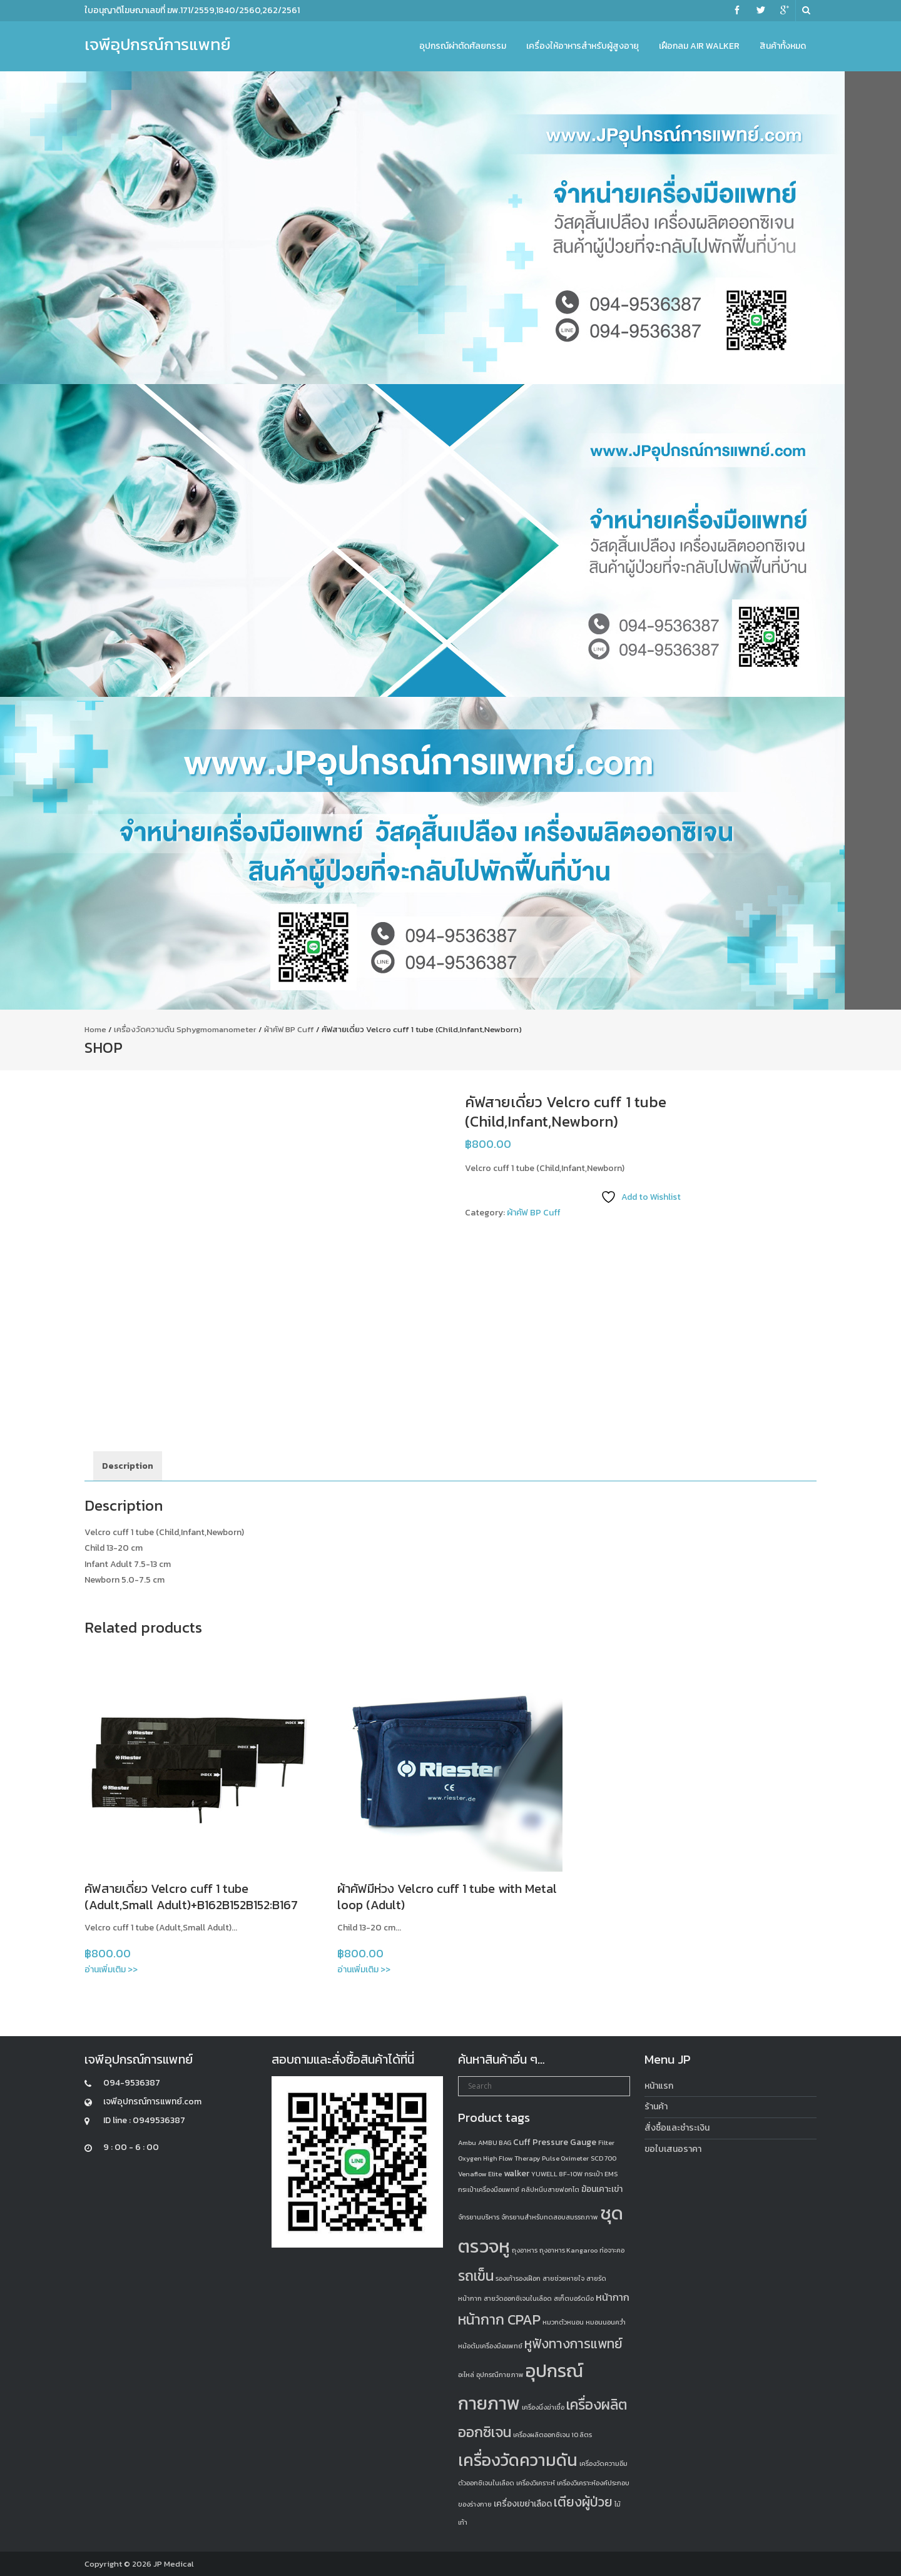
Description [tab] (127, 1466)
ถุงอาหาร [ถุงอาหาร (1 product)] (524, 2250)
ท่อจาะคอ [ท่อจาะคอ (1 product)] (611, 2250)
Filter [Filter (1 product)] (606, 2142)
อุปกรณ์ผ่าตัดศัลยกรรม (462, 46)
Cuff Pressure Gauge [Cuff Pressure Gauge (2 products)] (554, 2142)
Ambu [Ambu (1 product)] (467, 2142)
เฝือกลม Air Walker (699, 46)
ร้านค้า (656, 2106)
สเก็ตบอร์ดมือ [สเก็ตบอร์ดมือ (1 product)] (574, 2298)
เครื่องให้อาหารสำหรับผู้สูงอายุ (582, 46)
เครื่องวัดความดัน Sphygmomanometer (185, 1029)
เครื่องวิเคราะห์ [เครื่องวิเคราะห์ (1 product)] (535, 2483)
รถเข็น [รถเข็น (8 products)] (476, 2275)
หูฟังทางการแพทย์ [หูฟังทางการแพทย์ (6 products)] (573, 2343)
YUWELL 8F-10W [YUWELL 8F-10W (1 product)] (557, 2174)
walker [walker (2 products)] (516, 2173)
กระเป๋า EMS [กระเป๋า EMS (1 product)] (601, 2174)
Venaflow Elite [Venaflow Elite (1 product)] (480, 2174)
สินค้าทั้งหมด (783, 46)
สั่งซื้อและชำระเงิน (677, 2127)
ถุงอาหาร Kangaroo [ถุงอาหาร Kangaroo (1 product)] (568, 2250)
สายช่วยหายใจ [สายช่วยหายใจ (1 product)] (563, 2278)
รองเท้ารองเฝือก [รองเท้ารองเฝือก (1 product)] (518, 2278)
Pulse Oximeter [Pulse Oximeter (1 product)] (565, 2158)
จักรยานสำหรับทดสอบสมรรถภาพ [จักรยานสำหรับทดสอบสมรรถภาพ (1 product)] (549, 2217)
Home (95, 1029)
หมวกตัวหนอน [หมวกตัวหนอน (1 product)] (563, 2322)
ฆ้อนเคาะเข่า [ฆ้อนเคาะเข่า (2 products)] (602, 2189)
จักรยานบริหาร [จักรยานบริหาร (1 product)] (478, 2217)
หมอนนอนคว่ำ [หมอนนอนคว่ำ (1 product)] (606, 2322)
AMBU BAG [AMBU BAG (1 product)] (494, 2142)
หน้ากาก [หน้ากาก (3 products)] (612, 2297)
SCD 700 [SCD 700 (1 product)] (603, 2158)
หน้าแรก (658, 2085)
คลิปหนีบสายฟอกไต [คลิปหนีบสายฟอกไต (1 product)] (550, 2189)
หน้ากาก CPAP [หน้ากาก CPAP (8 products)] (499, 2319)
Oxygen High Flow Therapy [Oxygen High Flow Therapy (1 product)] (499, 2158)
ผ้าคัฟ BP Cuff (289, 1029)
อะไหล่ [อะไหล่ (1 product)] (466, 2375)
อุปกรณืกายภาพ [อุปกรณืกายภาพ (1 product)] (500, 2375)
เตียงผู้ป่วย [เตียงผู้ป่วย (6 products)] (583, 2502)
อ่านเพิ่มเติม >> (111, 1969)
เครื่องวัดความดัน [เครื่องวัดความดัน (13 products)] (518, 2460)
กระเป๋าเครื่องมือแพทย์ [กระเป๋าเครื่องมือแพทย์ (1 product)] (488, 2189)
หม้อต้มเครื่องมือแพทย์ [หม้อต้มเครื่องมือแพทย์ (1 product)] (490, 2346)
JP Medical (173, 2564)
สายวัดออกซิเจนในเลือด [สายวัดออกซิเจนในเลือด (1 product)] (518, 2298)
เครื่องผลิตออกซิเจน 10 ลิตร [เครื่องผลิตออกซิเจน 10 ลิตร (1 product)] (552, 2435)
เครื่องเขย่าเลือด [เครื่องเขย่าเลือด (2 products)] (523, 2503)
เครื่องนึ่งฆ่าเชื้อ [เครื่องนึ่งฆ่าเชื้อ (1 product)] (543, 2407)
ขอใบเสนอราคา (672, 2149)
